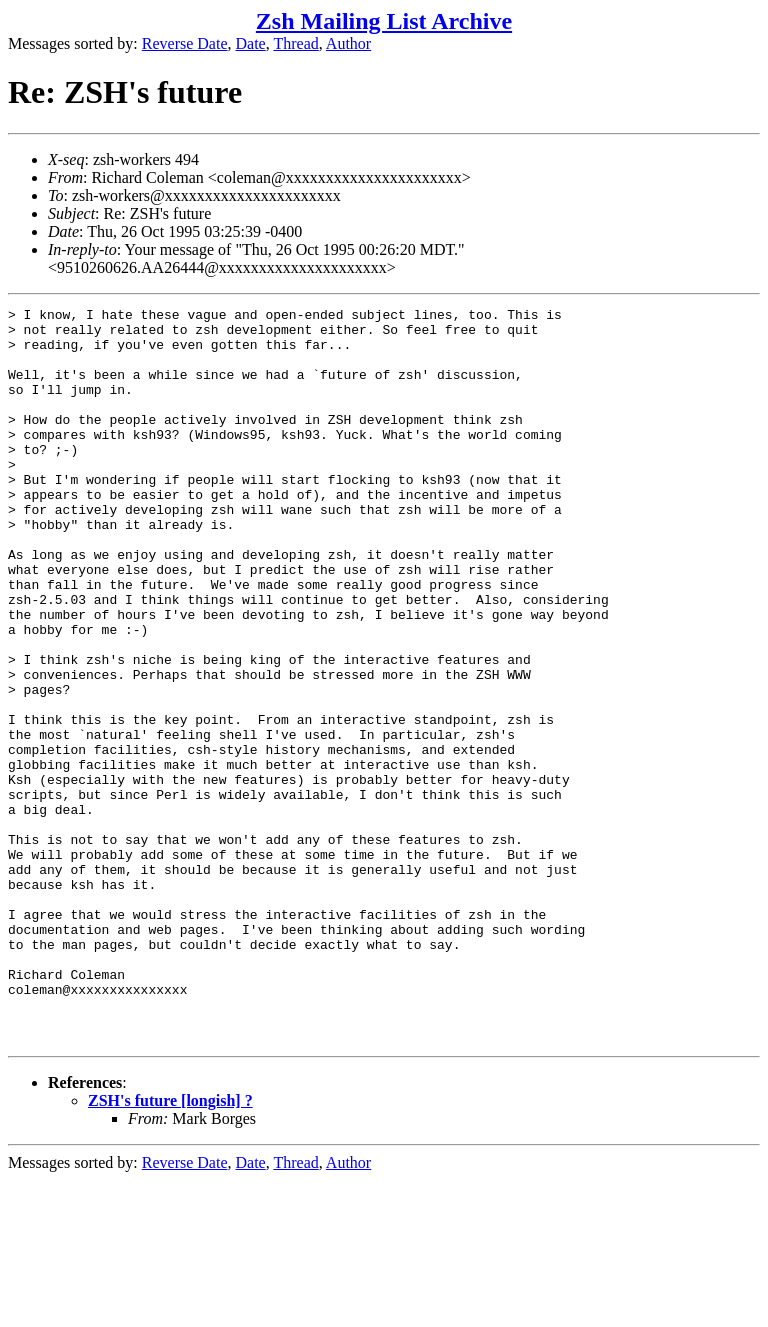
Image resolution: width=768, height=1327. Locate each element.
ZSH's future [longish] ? (170, 1247)
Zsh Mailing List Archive (384, 21)
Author (348, 43)
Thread (295, 43)
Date (251, 43)
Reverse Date (185, 43)
